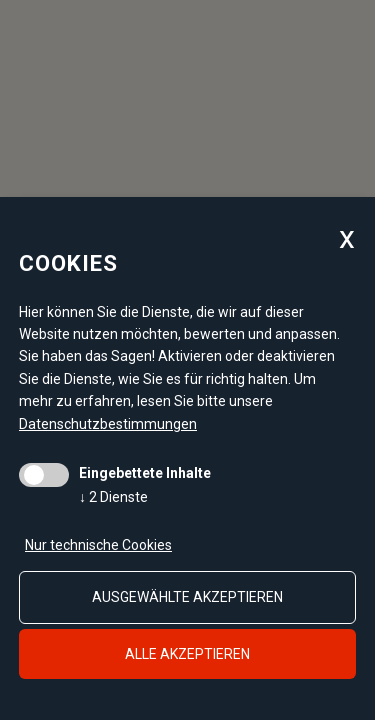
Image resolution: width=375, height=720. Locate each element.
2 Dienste (113, 497)
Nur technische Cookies (98, 545)
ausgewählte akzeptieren (187, 597)
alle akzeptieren (187, 654)
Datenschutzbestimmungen (108, 424)
